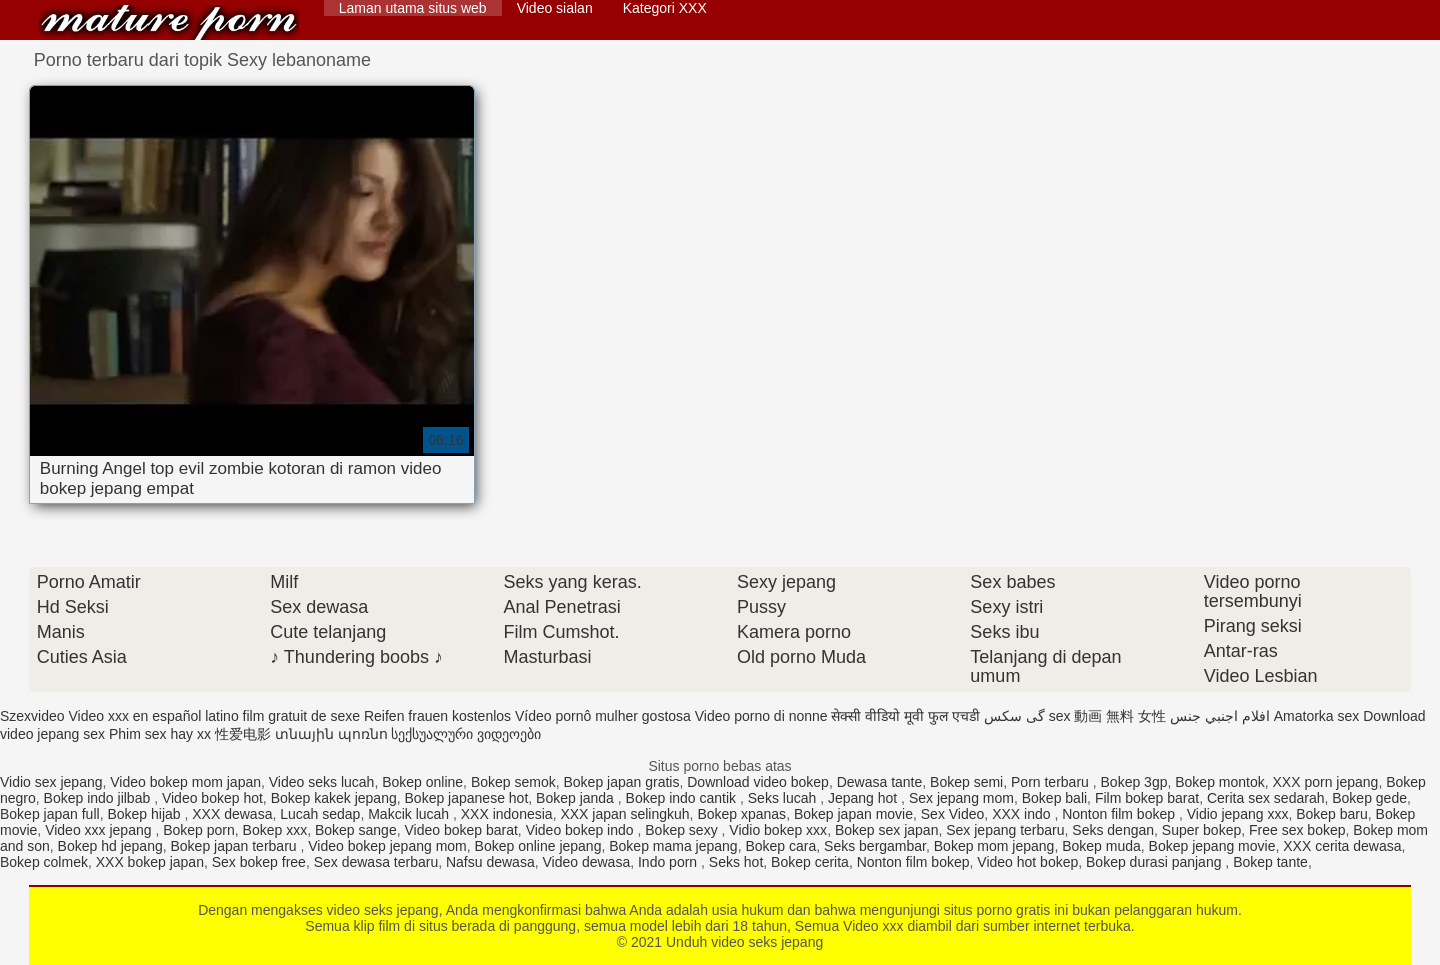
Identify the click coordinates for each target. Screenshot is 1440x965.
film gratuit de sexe (302, 716)
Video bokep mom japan (185, 782)
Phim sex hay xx (160, 734)
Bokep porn (199, 830)
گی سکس (1014, 716)
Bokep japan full (50, 814)
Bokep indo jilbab (99, 798)
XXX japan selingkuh (624, 814)
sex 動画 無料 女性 (1107, 716)
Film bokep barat (1147, 798)
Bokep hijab (145, 814)
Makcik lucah (410, 814)
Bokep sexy (683, 830)
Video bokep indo (582, 830)
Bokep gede (1369, 798)
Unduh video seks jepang (169, 22)
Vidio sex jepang (51, 782)
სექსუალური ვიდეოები (466, 734)
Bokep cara (780, 846)
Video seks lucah (322, 782)
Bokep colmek (44, 862)
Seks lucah (784, 798)
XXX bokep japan (150, 862)
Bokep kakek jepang (334, 798)
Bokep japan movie (853, 814)
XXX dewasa (232, 814)
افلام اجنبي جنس (1220, 716)
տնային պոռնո (331, 734)
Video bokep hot (212, 798)
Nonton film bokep (1120, 814)
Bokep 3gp (1134, 782)
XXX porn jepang (1326, 782)
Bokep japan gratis (622, 782)
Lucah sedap (320, 814)
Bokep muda (1101, 846)
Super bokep (1201, 830)
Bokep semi (966, 782)
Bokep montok (1220, 782)
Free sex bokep (1297, 830)
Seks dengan (1113, 830)
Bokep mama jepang (673, 846)
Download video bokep (758, 782)
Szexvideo (32, 716)
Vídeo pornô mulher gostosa (603, 716)
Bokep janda (577, 798)
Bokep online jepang (538, 846)
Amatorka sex (1317, 716)
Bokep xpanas (741, 814)
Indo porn (669, 862)
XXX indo (1023, 814)
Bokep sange (356, 830)
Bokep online (422, 782)
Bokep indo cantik (683, 798)
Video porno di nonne (761, 716)
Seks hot (736, 862)
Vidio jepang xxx (1238, 814)
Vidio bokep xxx (778, 830)
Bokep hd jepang (110, 846)
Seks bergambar (875, 846)
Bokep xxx (275, 830)
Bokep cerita (810, 862)
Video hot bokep (1027, 862)
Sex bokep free (259, 862)
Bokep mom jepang (994, 846)
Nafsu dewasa (490, 862)
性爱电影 (243, 734)
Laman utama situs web (413, 8)
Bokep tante (1270, 862)
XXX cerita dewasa (1342, 846)
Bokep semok (513, 782)
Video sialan (555, 8)
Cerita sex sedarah (1266, 798)
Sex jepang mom (961, 798)
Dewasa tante (880, 782)
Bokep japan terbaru (235, 846)
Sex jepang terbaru (1005, 830)
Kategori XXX (665, 8)
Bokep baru (1332, 814)
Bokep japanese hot (467, 798)
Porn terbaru (1052, 782)
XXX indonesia (507, 814)
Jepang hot (864, 798)
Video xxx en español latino (153, 716)
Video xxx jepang (100, 830)
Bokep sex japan (887, 830)
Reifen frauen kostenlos (437, 716)
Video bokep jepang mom (387, 846)
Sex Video (953, 814)
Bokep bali (1054, 798)
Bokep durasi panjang (1155, 862)
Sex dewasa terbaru (376, 862)
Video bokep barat (460, 830)
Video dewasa (586, 862)
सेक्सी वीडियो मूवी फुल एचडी (905, 716)
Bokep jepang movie (1212, 846)
